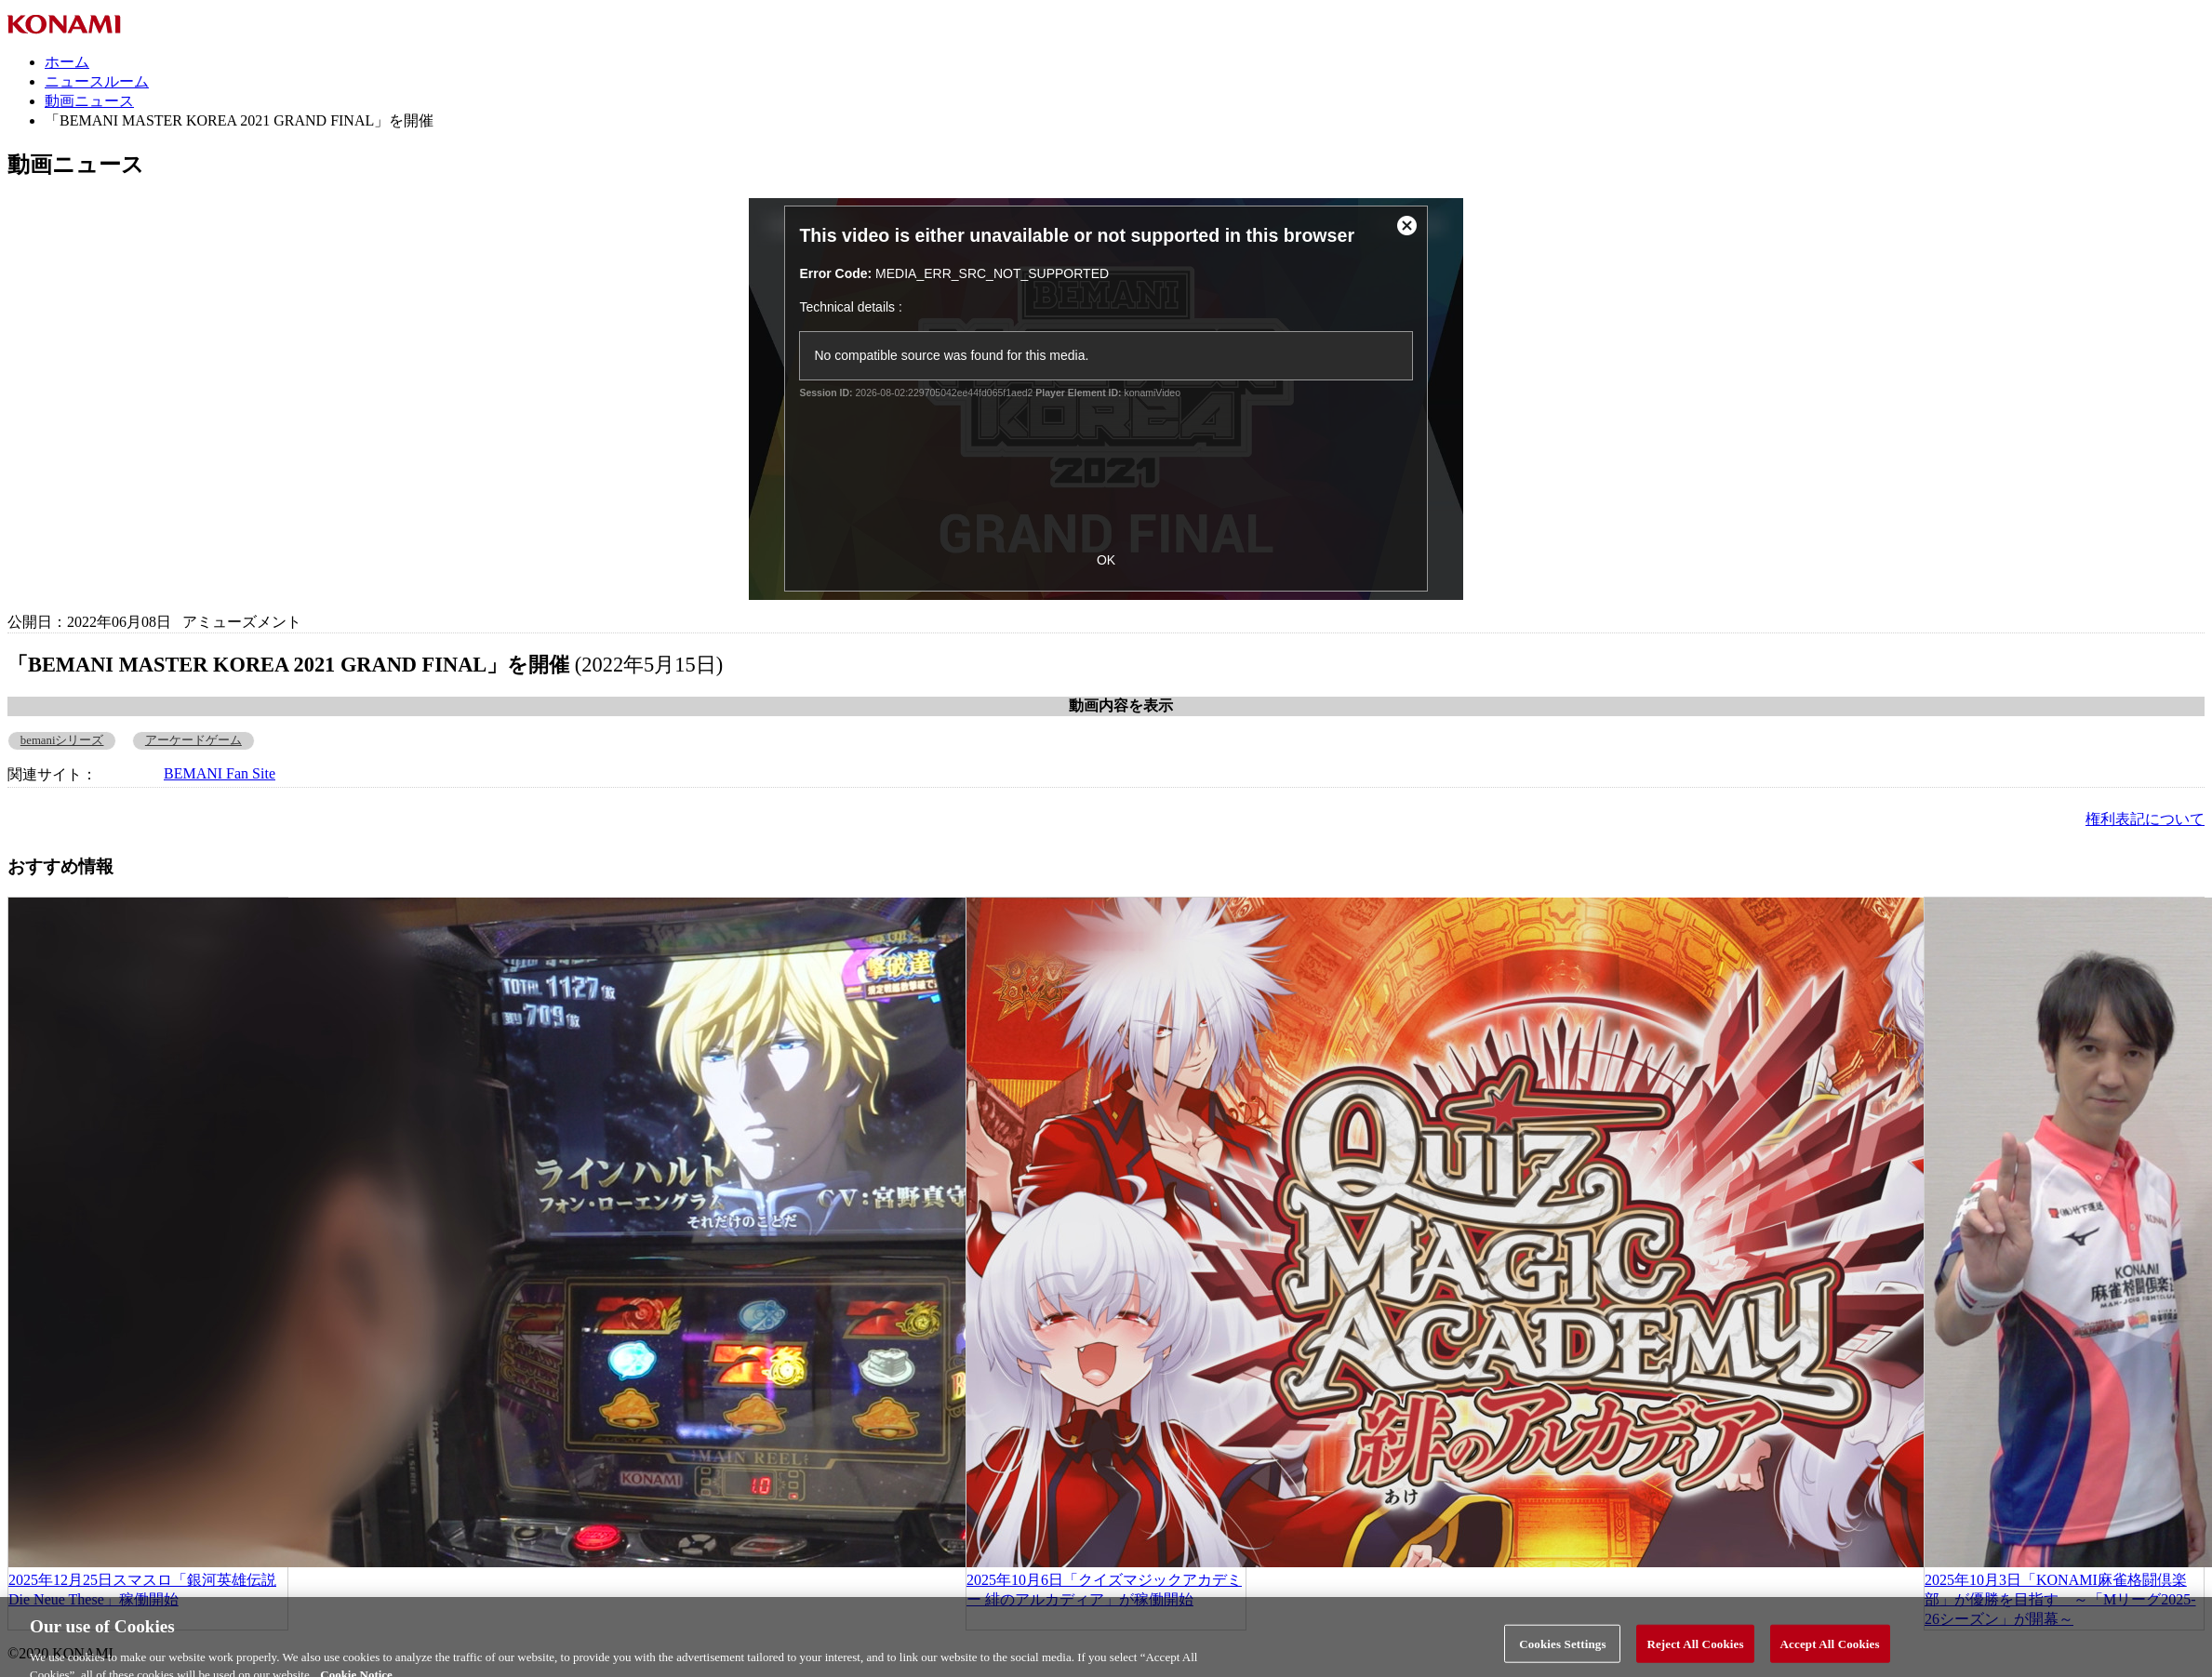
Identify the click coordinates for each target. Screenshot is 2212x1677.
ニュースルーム (97, 81)
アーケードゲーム (193, 740)
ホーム (67, 62)
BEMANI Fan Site (219, 773)
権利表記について (2145, 819)
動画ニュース (89, 101)
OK (1106, 559)
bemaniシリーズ (62, 740)
